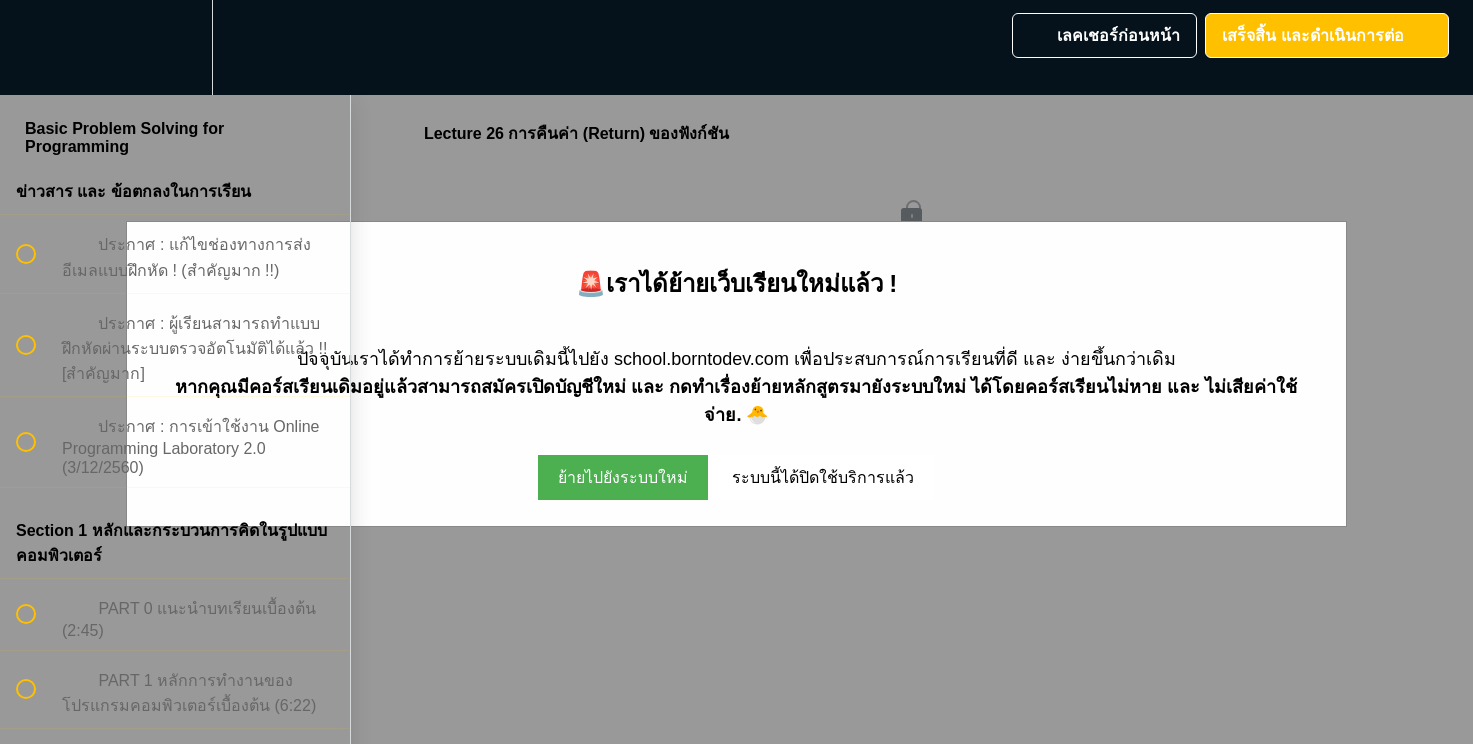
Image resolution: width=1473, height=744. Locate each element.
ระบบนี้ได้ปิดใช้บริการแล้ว (823, 477)
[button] (37, 47)
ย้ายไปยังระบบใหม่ (623, 477)
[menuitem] (175, 47)
